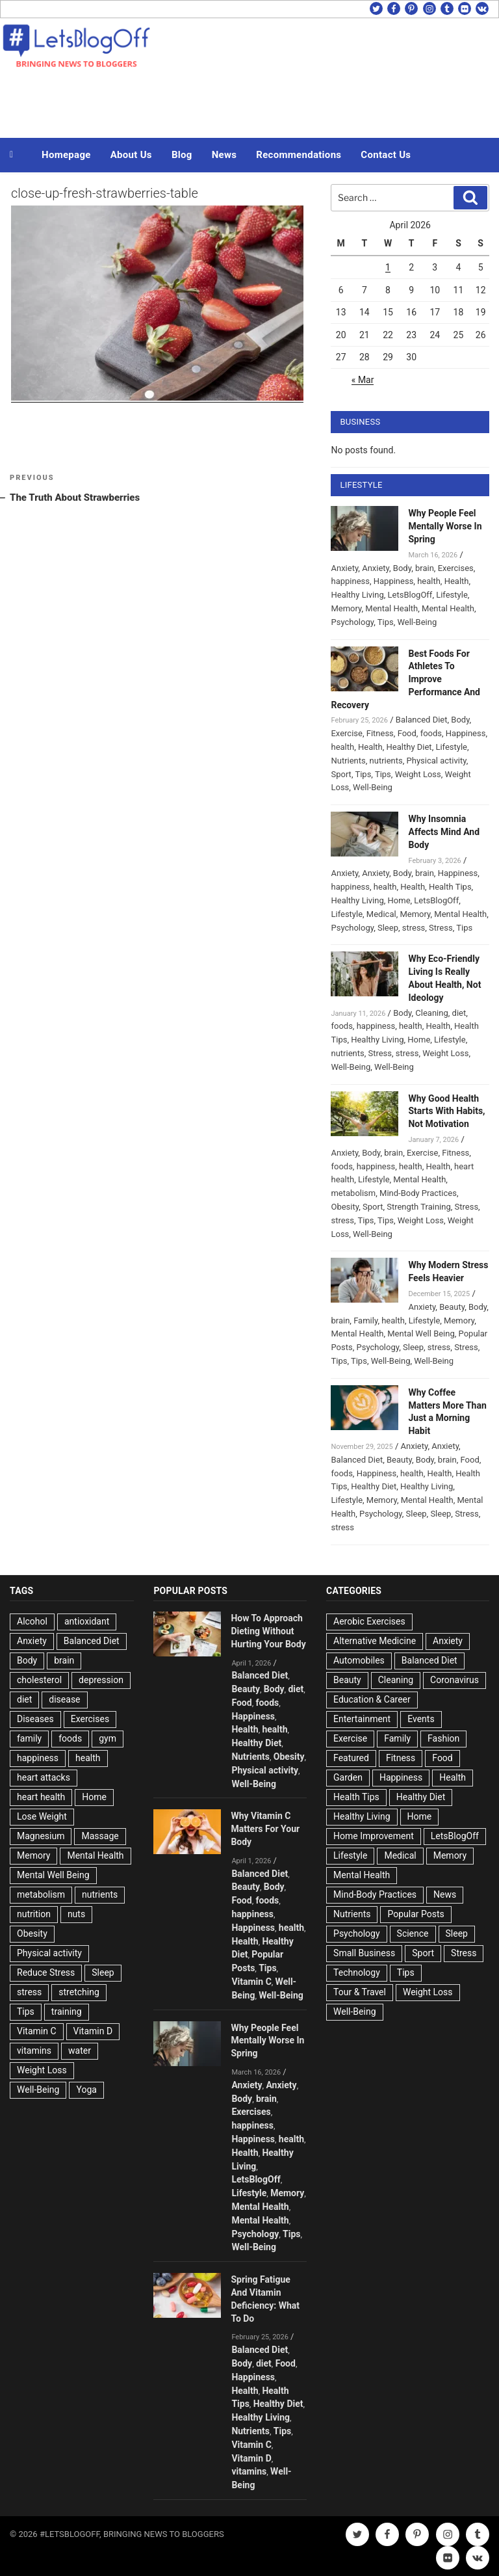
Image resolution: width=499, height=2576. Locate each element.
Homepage (66, 155)
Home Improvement (373, 1836)
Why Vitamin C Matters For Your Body (265, 1829)
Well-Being (417, 622)
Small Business (364, 1953)
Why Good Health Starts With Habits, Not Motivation (446, 1111)
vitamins (34, 2050)
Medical (381, 914)
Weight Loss (418, 774)
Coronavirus (454, 1680)
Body (402, 568)
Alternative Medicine (374, 1641)
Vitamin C (37, 2031)
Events (420, 1719)
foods (431, 733)
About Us (131, 155)
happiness (350, 581)
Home (399, 900)
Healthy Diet (409, 747)
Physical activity (437, 760)
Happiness (394, 581)
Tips (385, 622)
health (429, 581)
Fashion (443, 1738)
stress (414, 928)
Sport (341, 774)
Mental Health (391, 608)
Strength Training (419, 1207)
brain (424, 568)
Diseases (35, 1719)
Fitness (380, 733)
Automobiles (359, 1660)
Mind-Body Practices (418, 1193)
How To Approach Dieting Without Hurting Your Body (268, 1631)
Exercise (346, 733)
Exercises (456, 568)
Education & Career (372, 1699)
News (224, 155)
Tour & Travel (359, 1992)
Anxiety (344, 568)
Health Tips (450, 887)
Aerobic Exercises (369, 1621)
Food (407, 733)
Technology (356, 1972)
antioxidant (86, 1621)
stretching (78, 1992)
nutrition (34, 1914)
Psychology (352, 622)
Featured (351, 1758)
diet (459, 1013)
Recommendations (298, 155)
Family (365, 1320)
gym (107, 1738)
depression (101, 1680)
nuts (76, 1914)
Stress (441, 928)
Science (413, 1933)
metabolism (353, 1193)
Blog (182, 155)
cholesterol (39, 1680)
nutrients (386, 760)
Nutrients (348, 760)
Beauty (452, 1307)
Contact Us (386, 155)
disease (64, 1699)
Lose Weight (42, 1816)
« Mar (363, 380)
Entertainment (361, 1719)
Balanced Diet (422, 719)
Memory (346, 608)
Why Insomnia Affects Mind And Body (444, 832)
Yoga (86, 2089)
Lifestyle (452, 595)
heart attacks (43, 1777)
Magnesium (40, 1836)
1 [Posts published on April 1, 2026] (387, 267)
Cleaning (431, 1013)
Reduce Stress (46, 1972)
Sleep (387, 928)
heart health (41, 1797)
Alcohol (32, 1621)
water (79, 2050)
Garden (348, 1777)
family (29, 1738)
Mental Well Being (421, 1333)
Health (456, 581)
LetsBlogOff (410, 595)
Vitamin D (93, 2031)
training (66, 2011)
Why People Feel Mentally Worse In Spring (444, 526)
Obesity (345, 1207)
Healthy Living (357, 595)
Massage (99, 1836)
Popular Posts (415, 1914)
